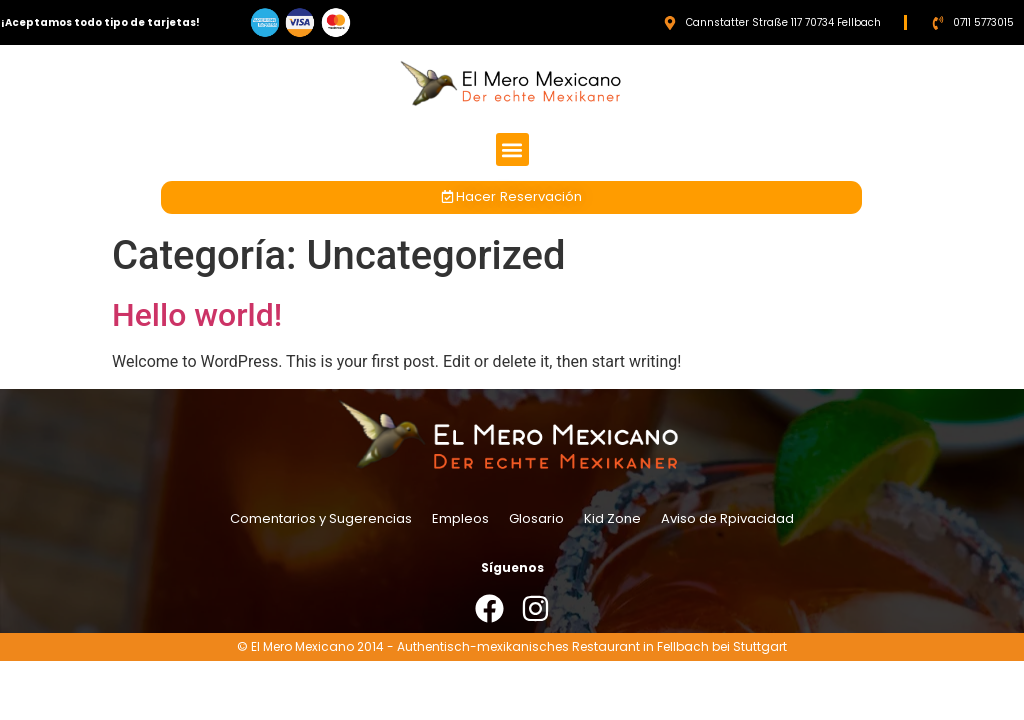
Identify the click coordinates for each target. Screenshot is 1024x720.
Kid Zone (612, 518)
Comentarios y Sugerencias (321, 518)
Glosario (536, 518)
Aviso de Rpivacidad (727, 518)
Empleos (460, 518)
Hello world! (197, 315)
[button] (512, 149)
